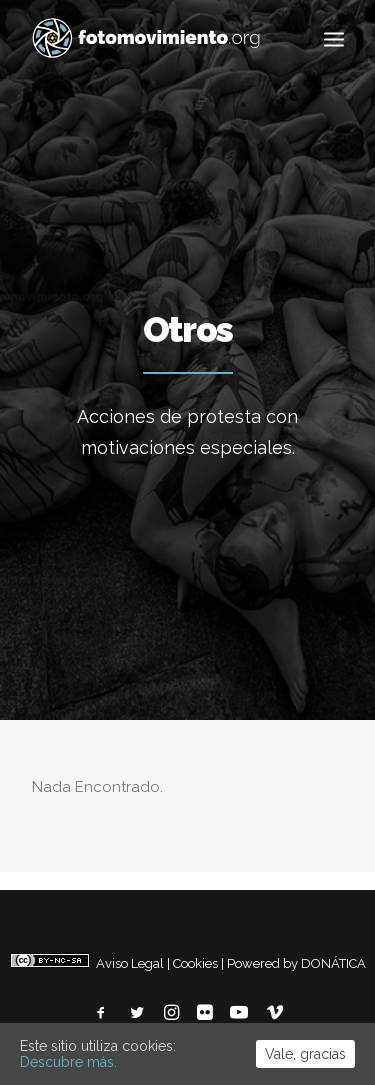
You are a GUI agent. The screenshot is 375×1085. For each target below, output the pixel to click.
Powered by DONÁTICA (296, 963)
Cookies (195, 963)
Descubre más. (68, 1062)
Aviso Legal (130, 963)
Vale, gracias (305, 1054)
